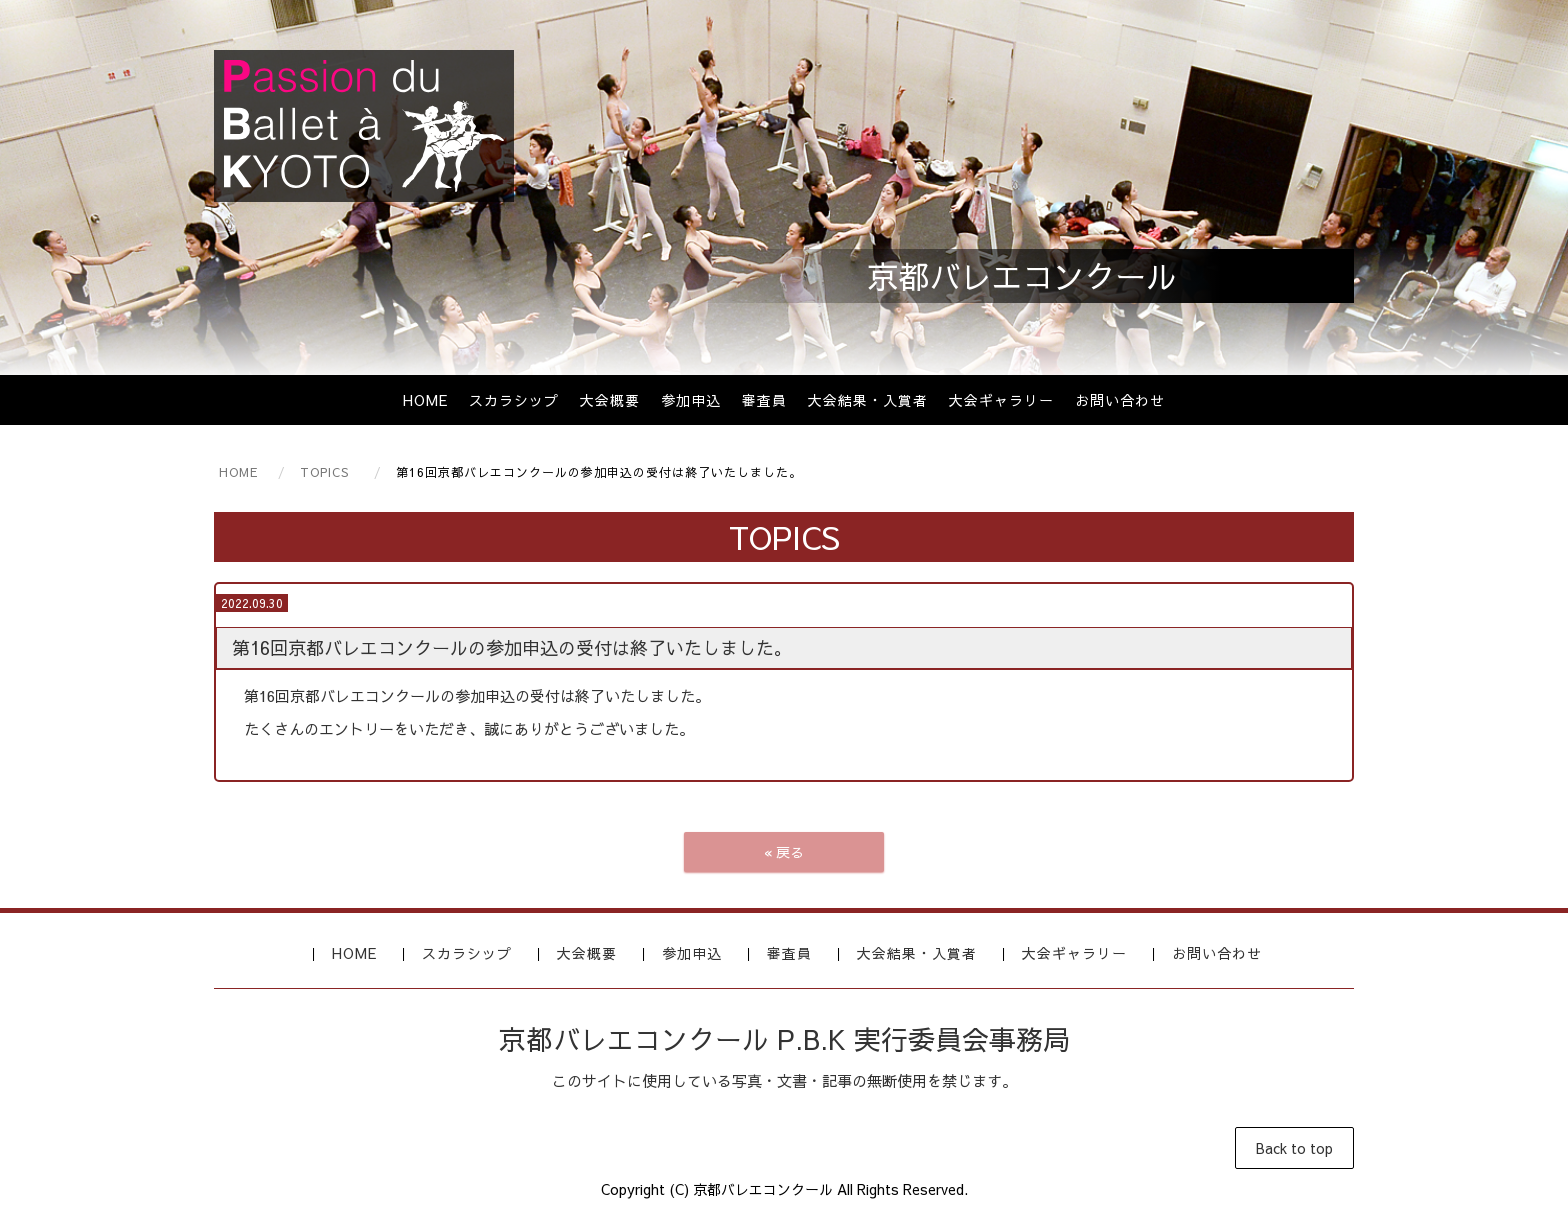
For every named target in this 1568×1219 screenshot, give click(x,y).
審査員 (764, 400)
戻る (784, 852)
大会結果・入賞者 (868, 400)
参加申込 (691, 400)
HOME (425, 400)
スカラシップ (514, 400)
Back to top (1294, 1148)
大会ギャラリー (1001, 400)
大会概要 (610, 400)
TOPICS (324, 472)
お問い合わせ (1120, 400)
